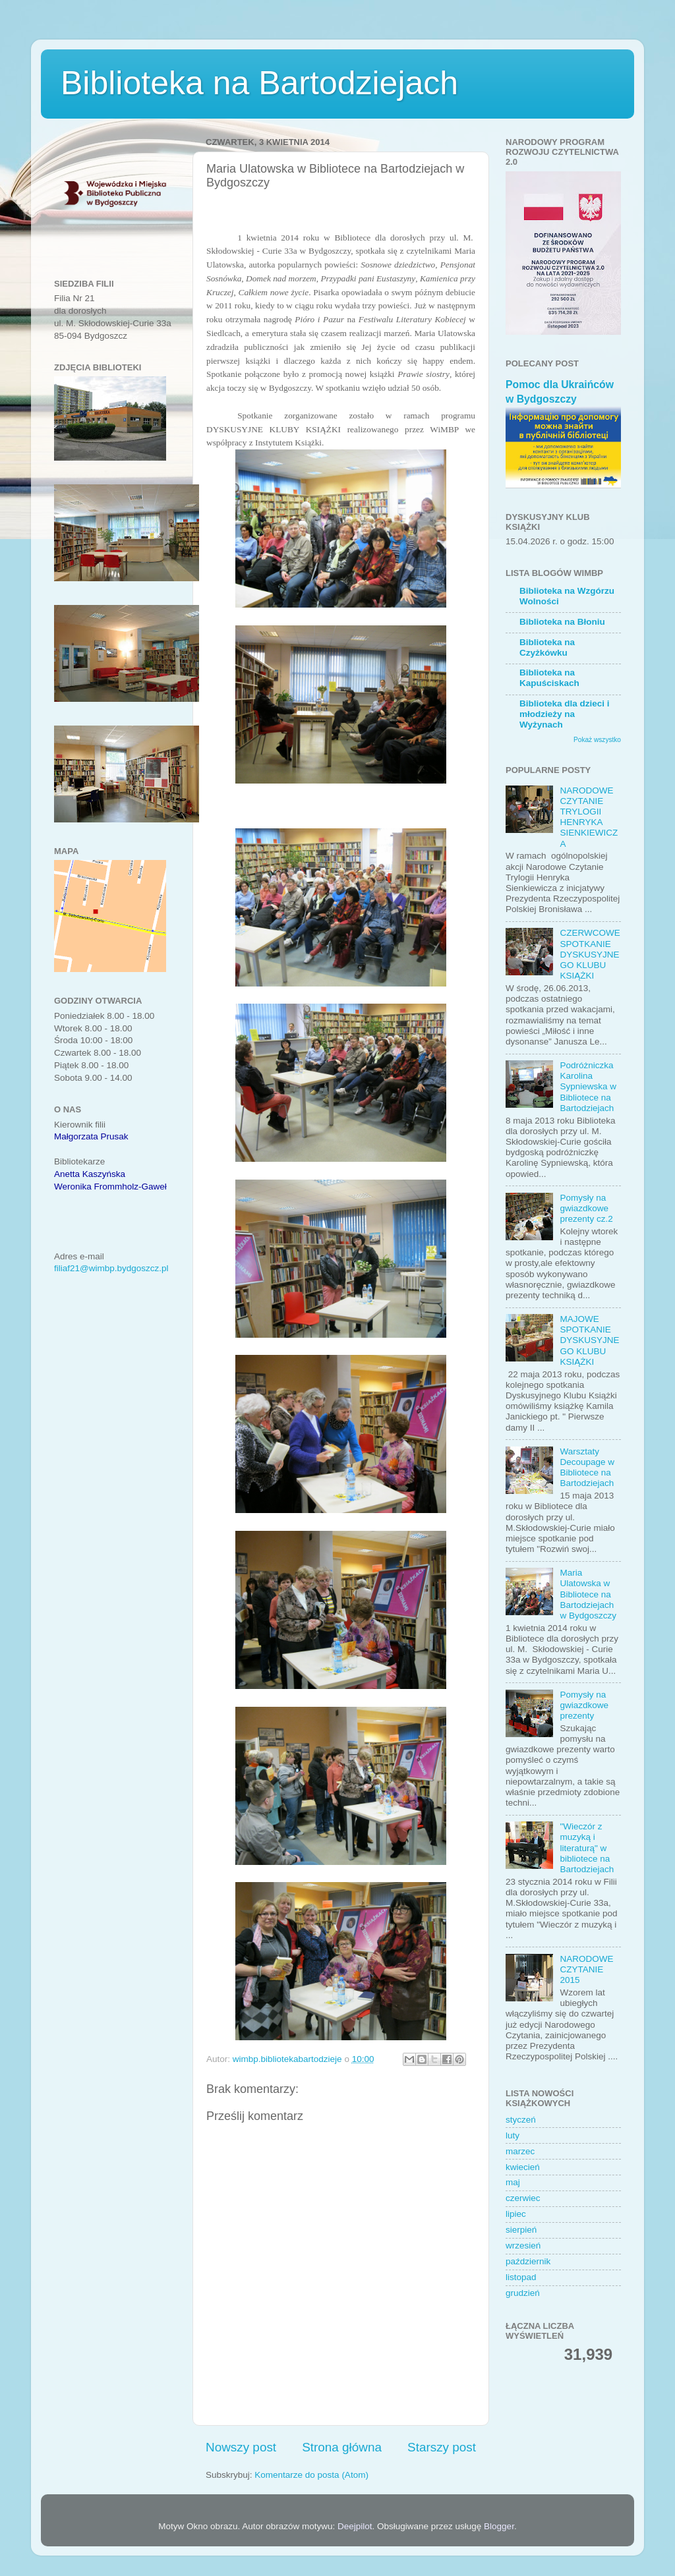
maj (513, 2182)
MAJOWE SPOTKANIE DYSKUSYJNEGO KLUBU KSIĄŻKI (589, 1340)
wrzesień (523, 2245)
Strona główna (342, 2447)
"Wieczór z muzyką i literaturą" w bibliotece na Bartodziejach (587, 1847)
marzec (520, 2151)
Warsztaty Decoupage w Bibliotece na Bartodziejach (587, 1467)
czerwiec (523, 2198)
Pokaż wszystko (597, 739)
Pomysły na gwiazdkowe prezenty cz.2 (586, 1208)
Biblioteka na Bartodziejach (259, 83)
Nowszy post (241, 2447)
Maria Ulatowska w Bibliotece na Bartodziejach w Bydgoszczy (588, 1594)
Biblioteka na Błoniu (562, 622)
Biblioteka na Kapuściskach (549, 678)
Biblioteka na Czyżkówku (547, 647)
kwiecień (523, 2167)
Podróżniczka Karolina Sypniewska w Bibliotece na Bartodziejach (588, 1086)
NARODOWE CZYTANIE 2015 (586, 1969)
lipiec (516, 2214)
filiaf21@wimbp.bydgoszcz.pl (111, 1268)
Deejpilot (355, 2526)
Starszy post (441, 2447)
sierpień (521, 2230)
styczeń (521, 2120)
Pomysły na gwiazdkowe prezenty (584, 1705)
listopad (521, 2277)
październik (528, 2261)
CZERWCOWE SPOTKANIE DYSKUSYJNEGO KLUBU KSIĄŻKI (590, 954)
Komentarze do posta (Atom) (311, 2475)
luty (512, 2135)
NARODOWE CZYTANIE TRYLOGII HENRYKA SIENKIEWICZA (589, 817)
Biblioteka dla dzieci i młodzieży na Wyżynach (564, 714)
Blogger (499, 2526)
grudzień (523, 2293)
